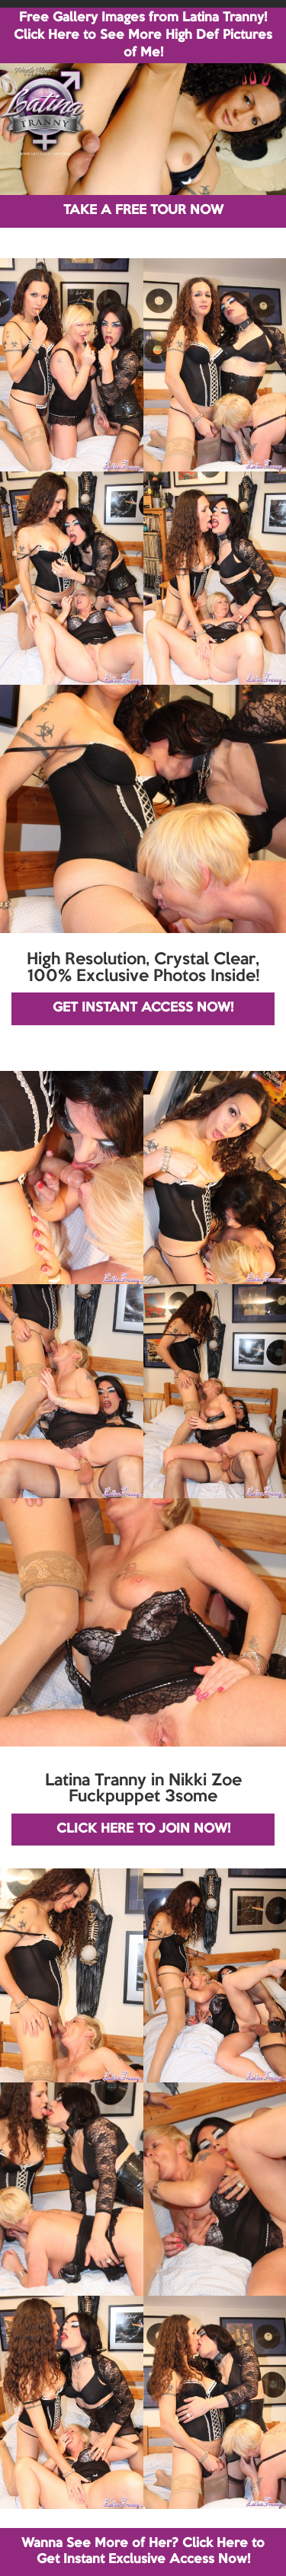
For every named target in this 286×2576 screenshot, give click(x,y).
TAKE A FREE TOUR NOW (143, 210)
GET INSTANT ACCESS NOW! (143, 1008)
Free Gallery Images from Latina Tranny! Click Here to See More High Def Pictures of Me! (143, 35)
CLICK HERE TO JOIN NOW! (143, 1829)
